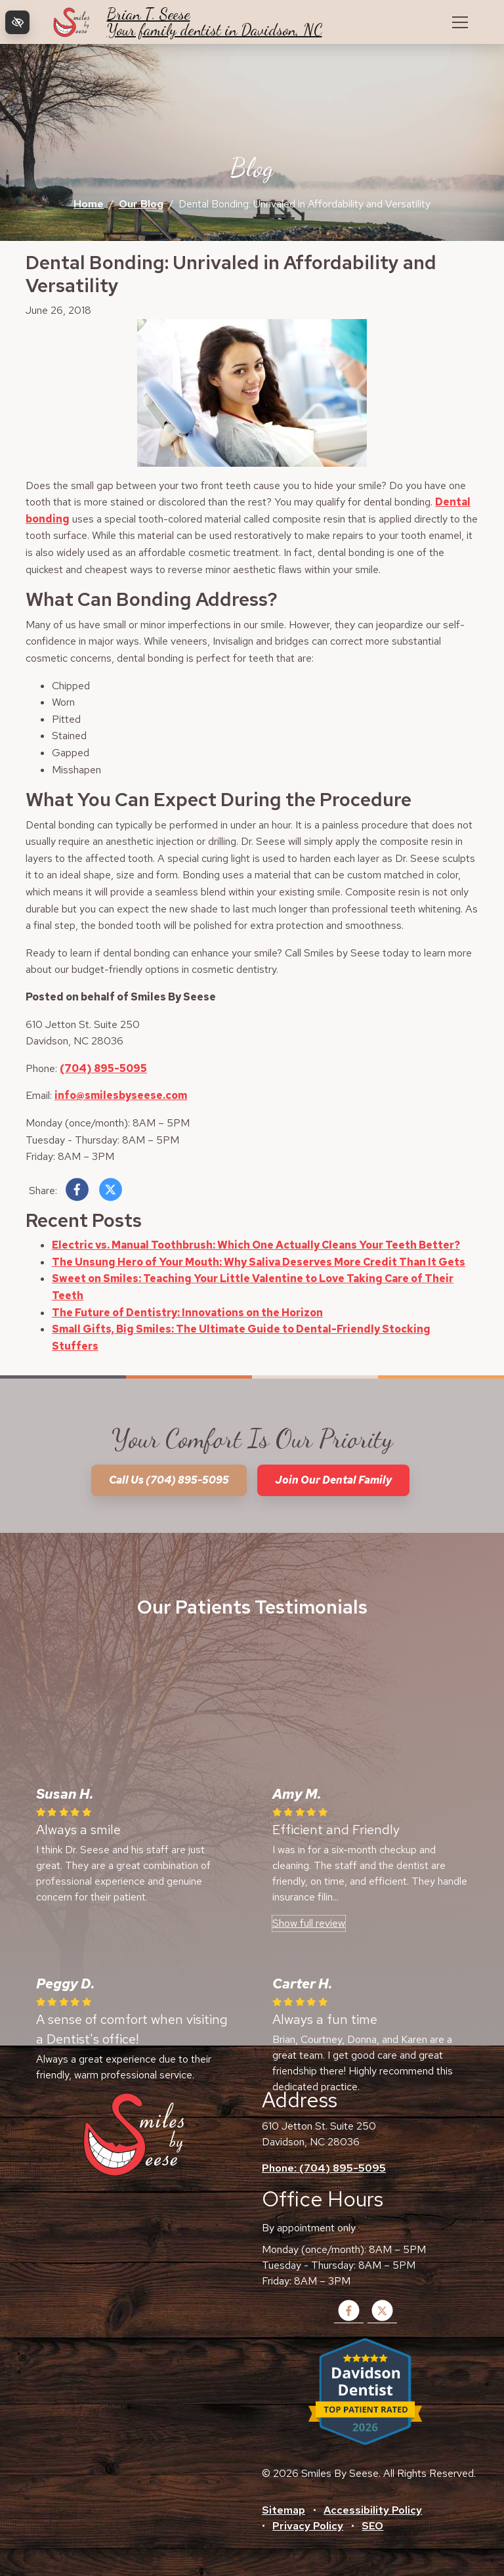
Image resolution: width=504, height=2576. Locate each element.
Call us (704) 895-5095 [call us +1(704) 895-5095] (169, 1480)
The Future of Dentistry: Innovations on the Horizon (187, 1313)
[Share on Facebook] (77, 1192)
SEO (372, 2526)
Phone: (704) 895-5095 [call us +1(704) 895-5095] (324, 2168)
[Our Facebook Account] (349, 2319)
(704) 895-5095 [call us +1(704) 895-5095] (103, 1068)
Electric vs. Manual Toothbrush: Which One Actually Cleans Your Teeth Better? (256, 1245)
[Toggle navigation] (460, 22)
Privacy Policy (307, 2526)
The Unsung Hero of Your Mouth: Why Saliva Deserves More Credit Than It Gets (258, 1262)
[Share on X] (110, 1192)
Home (89, 204)
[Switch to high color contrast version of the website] (17, 22)
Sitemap (283, 2510)
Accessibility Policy (373, 2510)
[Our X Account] (382, 2319)
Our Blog (141, 204)
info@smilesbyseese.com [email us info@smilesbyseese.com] (120, 1095)
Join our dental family (333, 1480)
